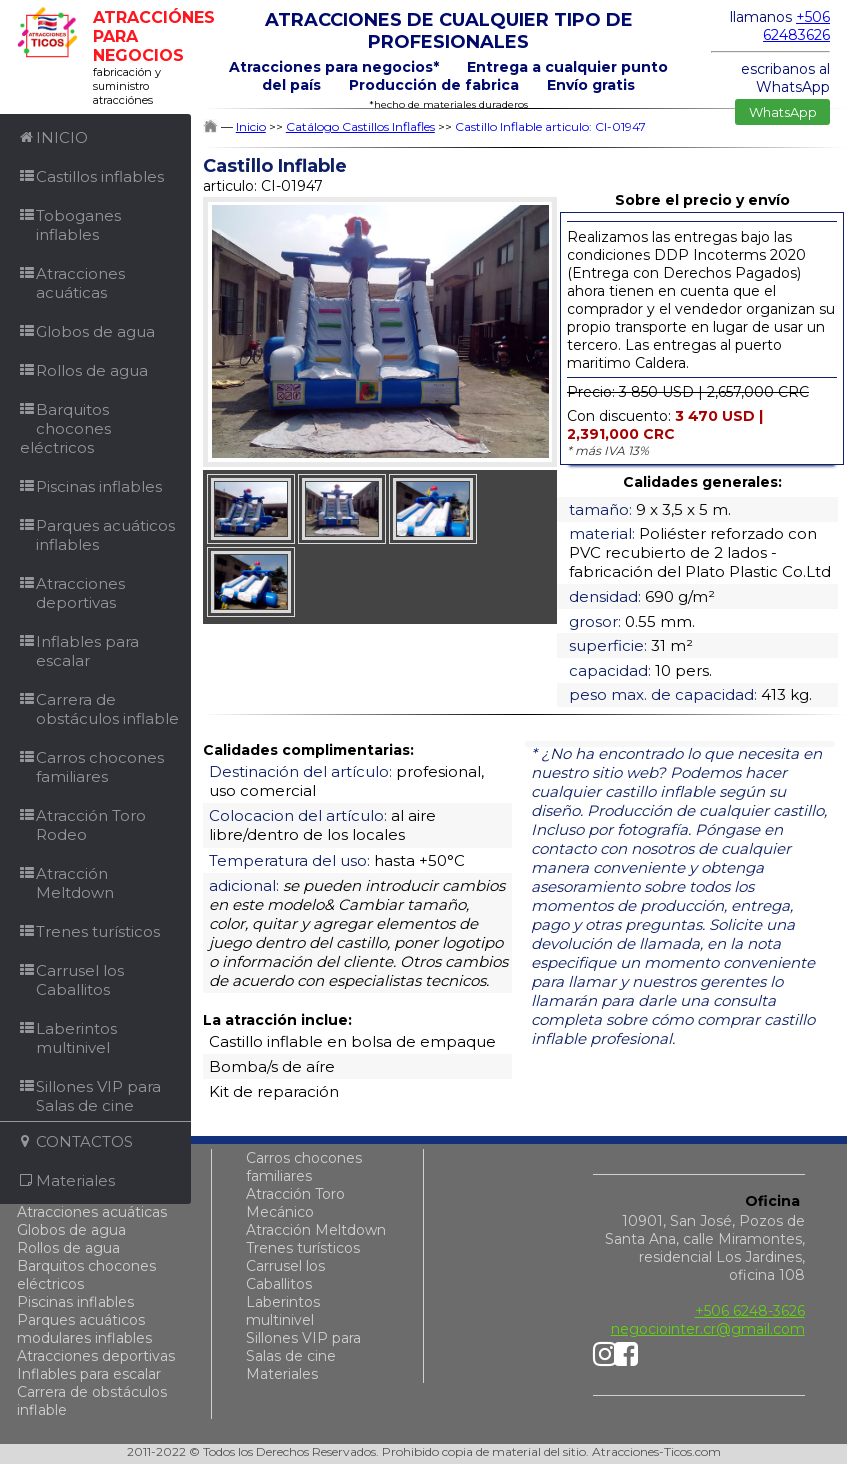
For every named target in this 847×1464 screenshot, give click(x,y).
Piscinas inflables (75, 1302)
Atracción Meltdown (316, 1230)
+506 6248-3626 (750, 1311)
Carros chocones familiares (304, 1167)
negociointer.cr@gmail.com (708, 1329)
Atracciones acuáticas (92, 1212)
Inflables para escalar (89, 1374)
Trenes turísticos (303, 1248)
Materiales (282, 1374)
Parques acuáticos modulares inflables (84, 1329)
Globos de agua (71, 1230)
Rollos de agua (68, 1248)
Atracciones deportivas (96, 1356)
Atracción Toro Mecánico (295, 1203)
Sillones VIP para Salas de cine (303, 1347)
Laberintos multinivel (283, 1311)
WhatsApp (783, 112)
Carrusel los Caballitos (285, 1275)
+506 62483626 (796, 26)
